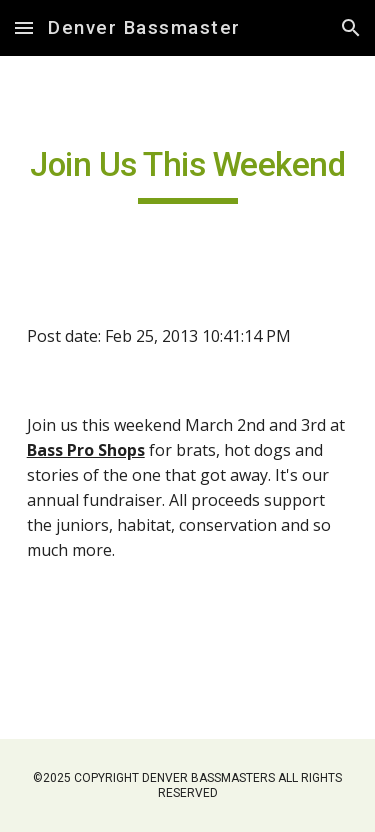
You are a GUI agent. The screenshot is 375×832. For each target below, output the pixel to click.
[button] (24, 27)
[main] (188, 174)
